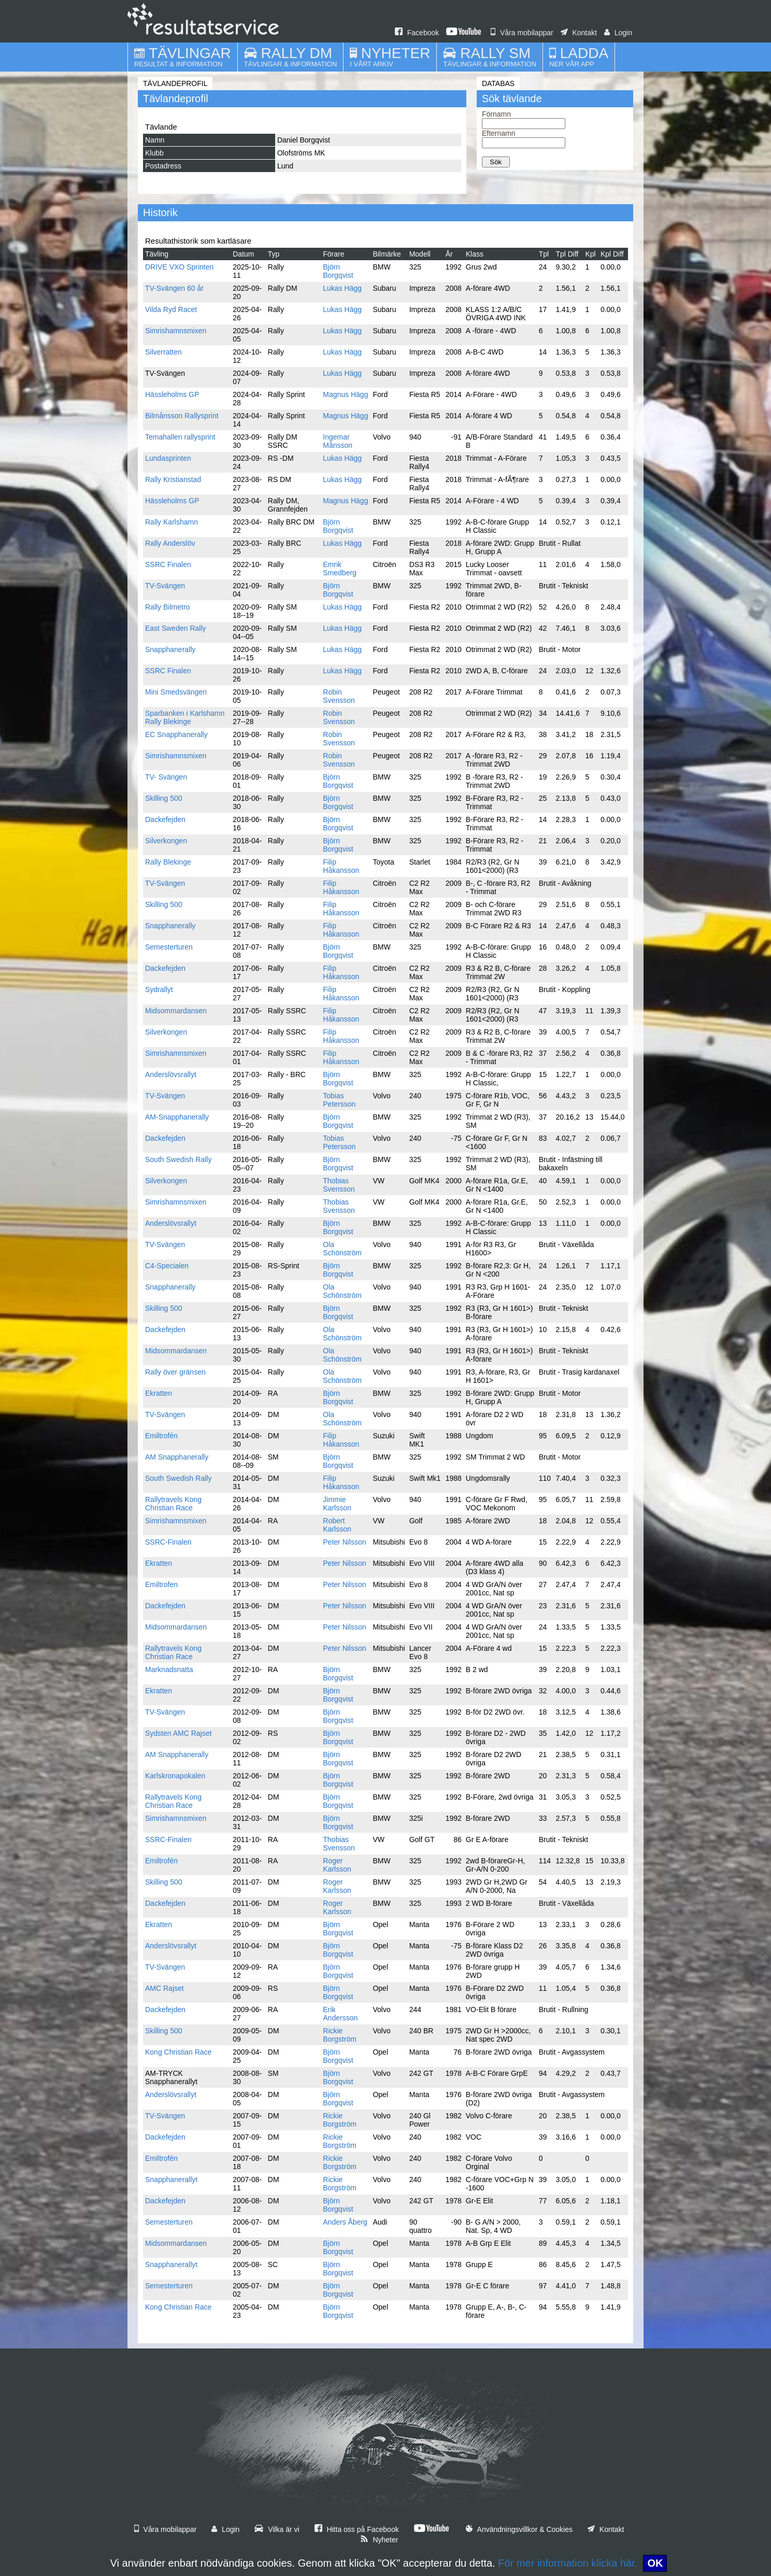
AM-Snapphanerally (177, 1117)
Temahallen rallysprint (180, 437)
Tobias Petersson (339, 1100)
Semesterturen (169, 947)
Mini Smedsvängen (176, 692)
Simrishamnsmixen (175, 331)
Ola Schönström (342, 1248)
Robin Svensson (338, 696)
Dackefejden (165, 819)
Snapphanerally (170, 649)
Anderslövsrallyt (170, 1074)
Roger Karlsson (337, 1865)
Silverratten (163, 352)
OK (655, 2563)
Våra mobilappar (522, 33)
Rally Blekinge (168, 862)
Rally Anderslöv (170, 543)
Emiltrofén (161, 1436)
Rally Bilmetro (167, 607)
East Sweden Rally (175, 628)
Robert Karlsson (337, 1525)
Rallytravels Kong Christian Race (173, 1503)
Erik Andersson (340, 2013)
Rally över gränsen (175, 1372)
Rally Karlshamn (171, 522)
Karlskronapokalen (175, 1776)
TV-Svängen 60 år (174, 288)
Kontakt (579, 33)
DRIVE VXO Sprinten (179, 267)
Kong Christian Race (178, 2052)
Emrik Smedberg (339, 568)
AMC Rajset (164, 1988)
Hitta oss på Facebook (357, 2529)
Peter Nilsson (344, 1542)
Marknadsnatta (169, 1669)
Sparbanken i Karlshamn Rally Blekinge (184, 717)
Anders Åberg (345, 2222)
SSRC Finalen (168, 564)
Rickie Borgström (339, 2035)
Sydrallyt (159, 989)
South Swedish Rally (178, 1159)
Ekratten (158, 1393)
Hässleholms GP (172, 394)
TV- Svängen (166, 777)
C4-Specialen (167, 1266)
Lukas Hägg (342, 288)
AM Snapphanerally (176, 1457)
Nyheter (379, 2540)
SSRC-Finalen (168, 1542)
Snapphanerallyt (171, 2179)
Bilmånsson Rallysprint (182, 416)
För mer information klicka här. (567, 2563)
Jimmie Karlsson (337, 1503)
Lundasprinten (168, 458)
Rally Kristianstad (173, 479)
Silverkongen (166, 841)
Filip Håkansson (341, 866)
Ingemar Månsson (337, 441)
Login (618, 33)
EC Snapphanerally (176, 734)
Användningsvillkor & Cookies (519, 2529)
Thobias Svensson (338, 1185)
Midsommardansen (176, 1011)
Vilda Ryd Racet (171, 309)
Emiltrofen (161, 1584)
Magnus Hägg (345, 394)
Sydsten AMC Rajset (178, 1733)
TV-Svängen (165, 586)
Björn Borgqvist (338, 271)
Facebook (417, 33)
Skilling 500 (163, 798)
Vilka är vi (276, 2529)
